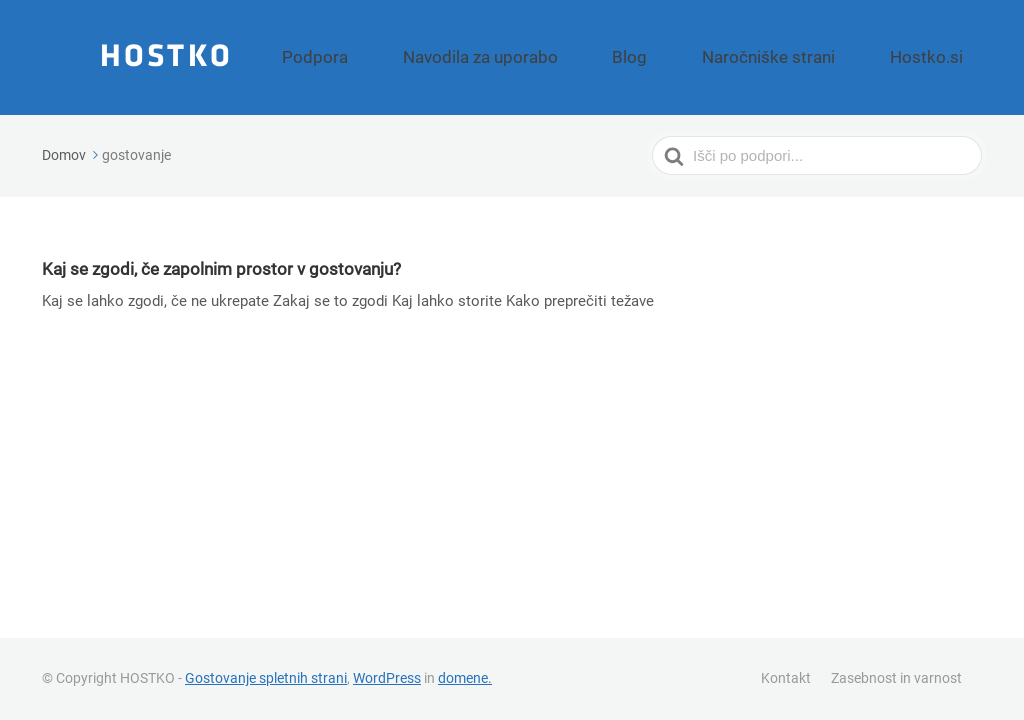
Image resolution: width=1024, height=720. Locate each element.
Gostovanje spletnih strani (266, 678)
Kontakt (786, 678)
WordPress (387, 678)
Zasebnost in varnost (896, 678)
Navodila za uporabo (594, 57)
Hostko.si (941, 57)
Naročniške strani (816, 57)
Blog (710, 57)
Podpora (466, 57)
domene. (465, 678)
